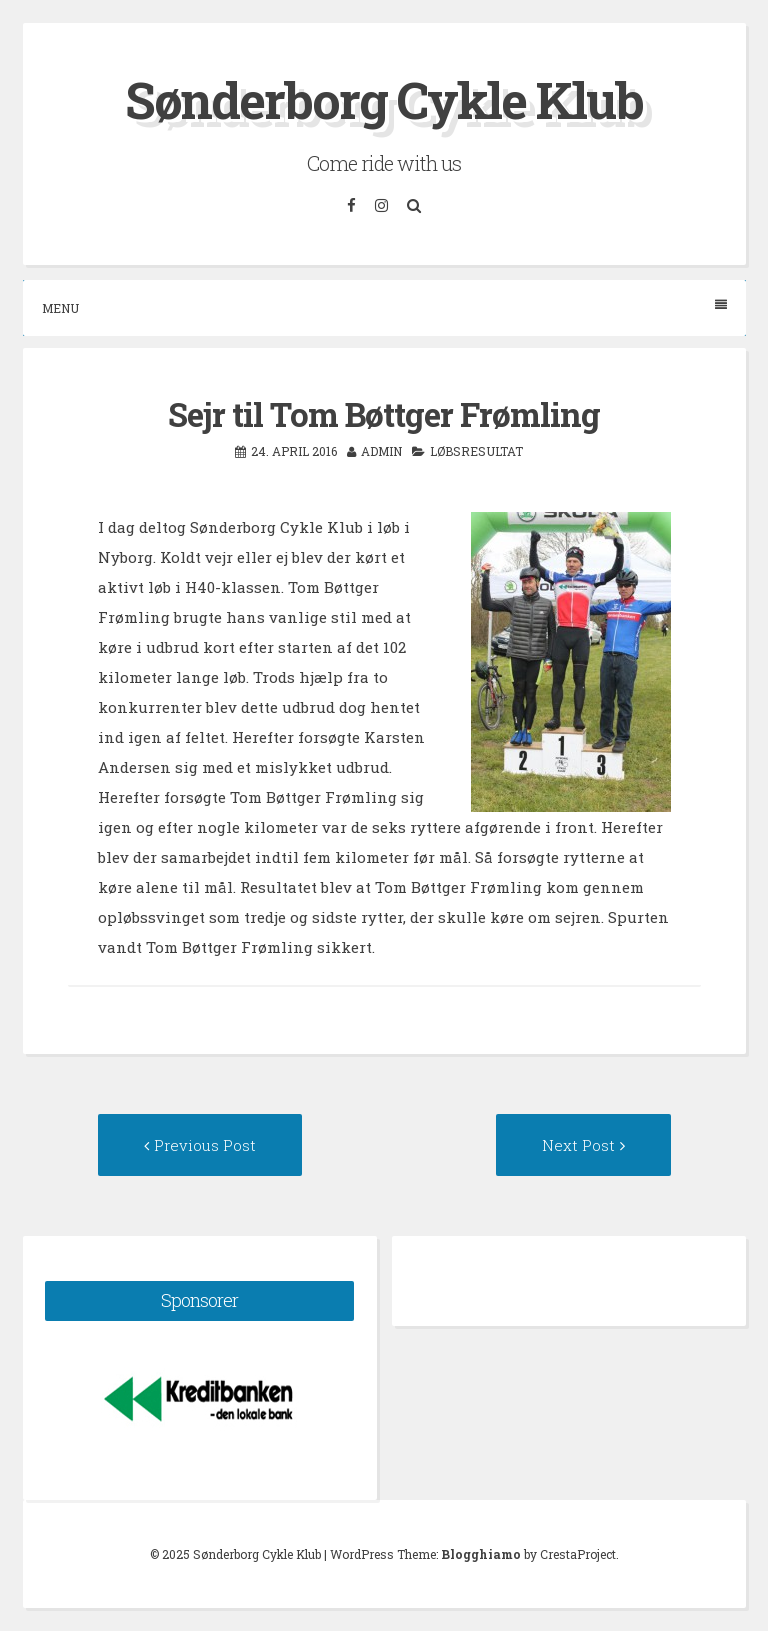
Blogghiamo (481, 1554)
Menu (384, 307)
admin (381, 451)
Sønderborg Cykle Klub (384, 100)
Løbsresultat (476, 451)
